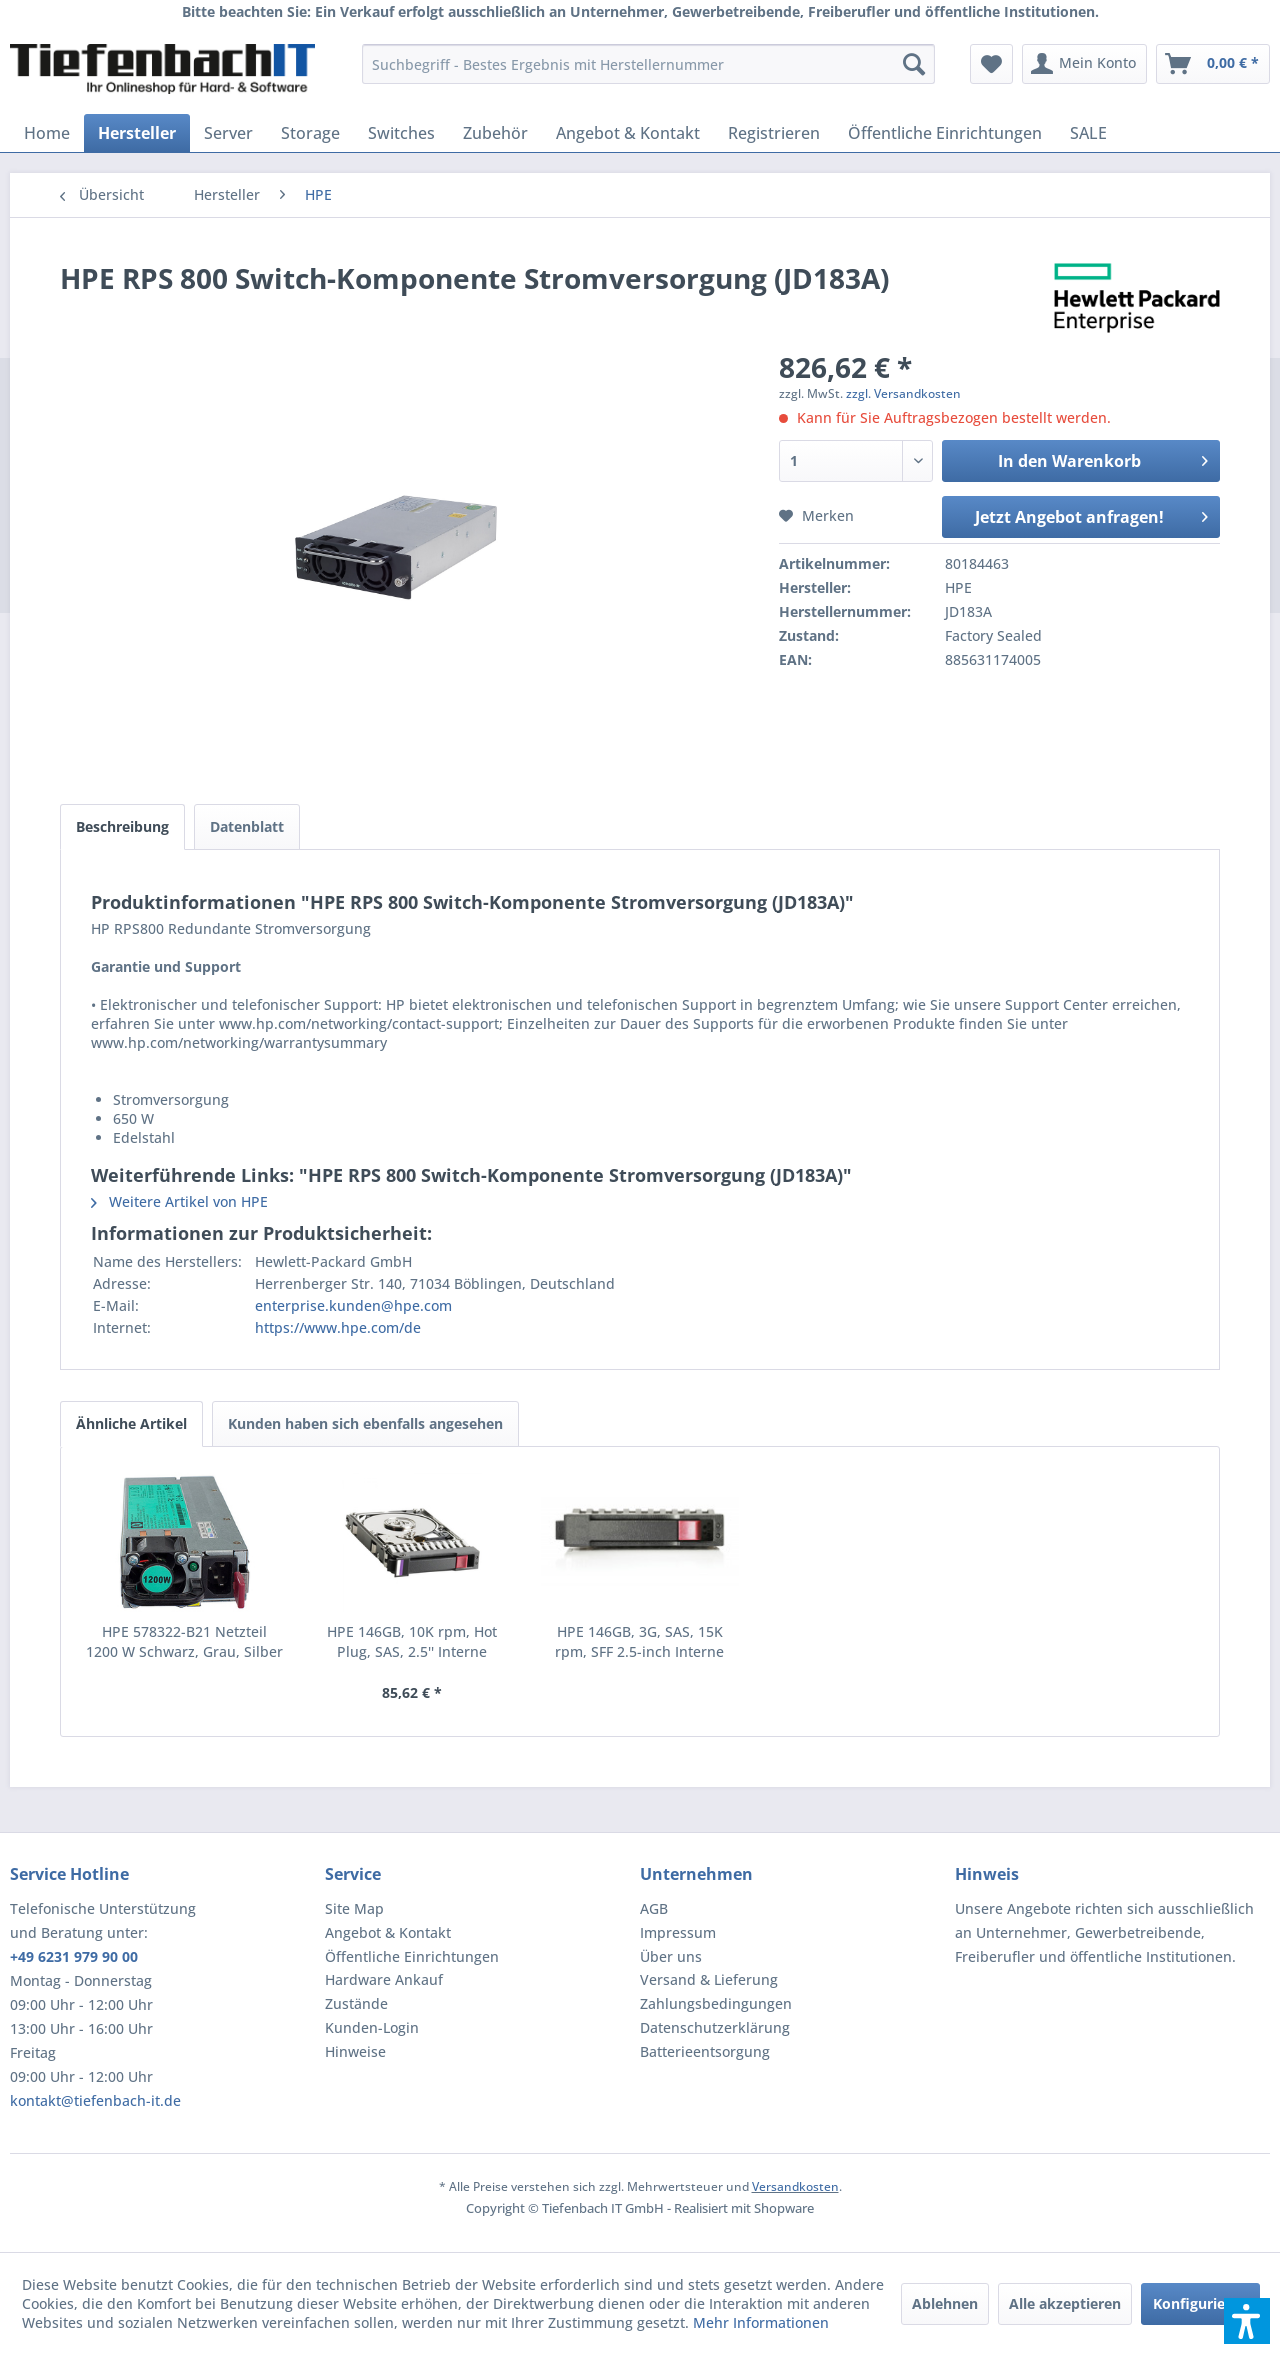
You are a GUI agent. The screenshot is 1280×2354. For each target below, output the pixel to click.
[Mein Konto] (1084, 64)
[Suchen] (914, 64)
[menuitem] (648, 64)
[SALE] (1088, 133)
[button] (1247, 2321)
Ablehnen (945, 2303)
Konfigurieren (1200, 2303)
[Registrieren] (774, 133)
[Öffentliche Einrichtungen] (945, 133)
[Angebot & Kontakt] (628, 133)
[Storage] (310, 133)
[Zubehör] (495, 133)
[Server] (228, 133)
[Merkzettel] (991, 64)
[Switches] (401, 133)
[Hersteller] (137, 133)
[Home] (47, 133)
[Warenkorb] (1213, 64)
